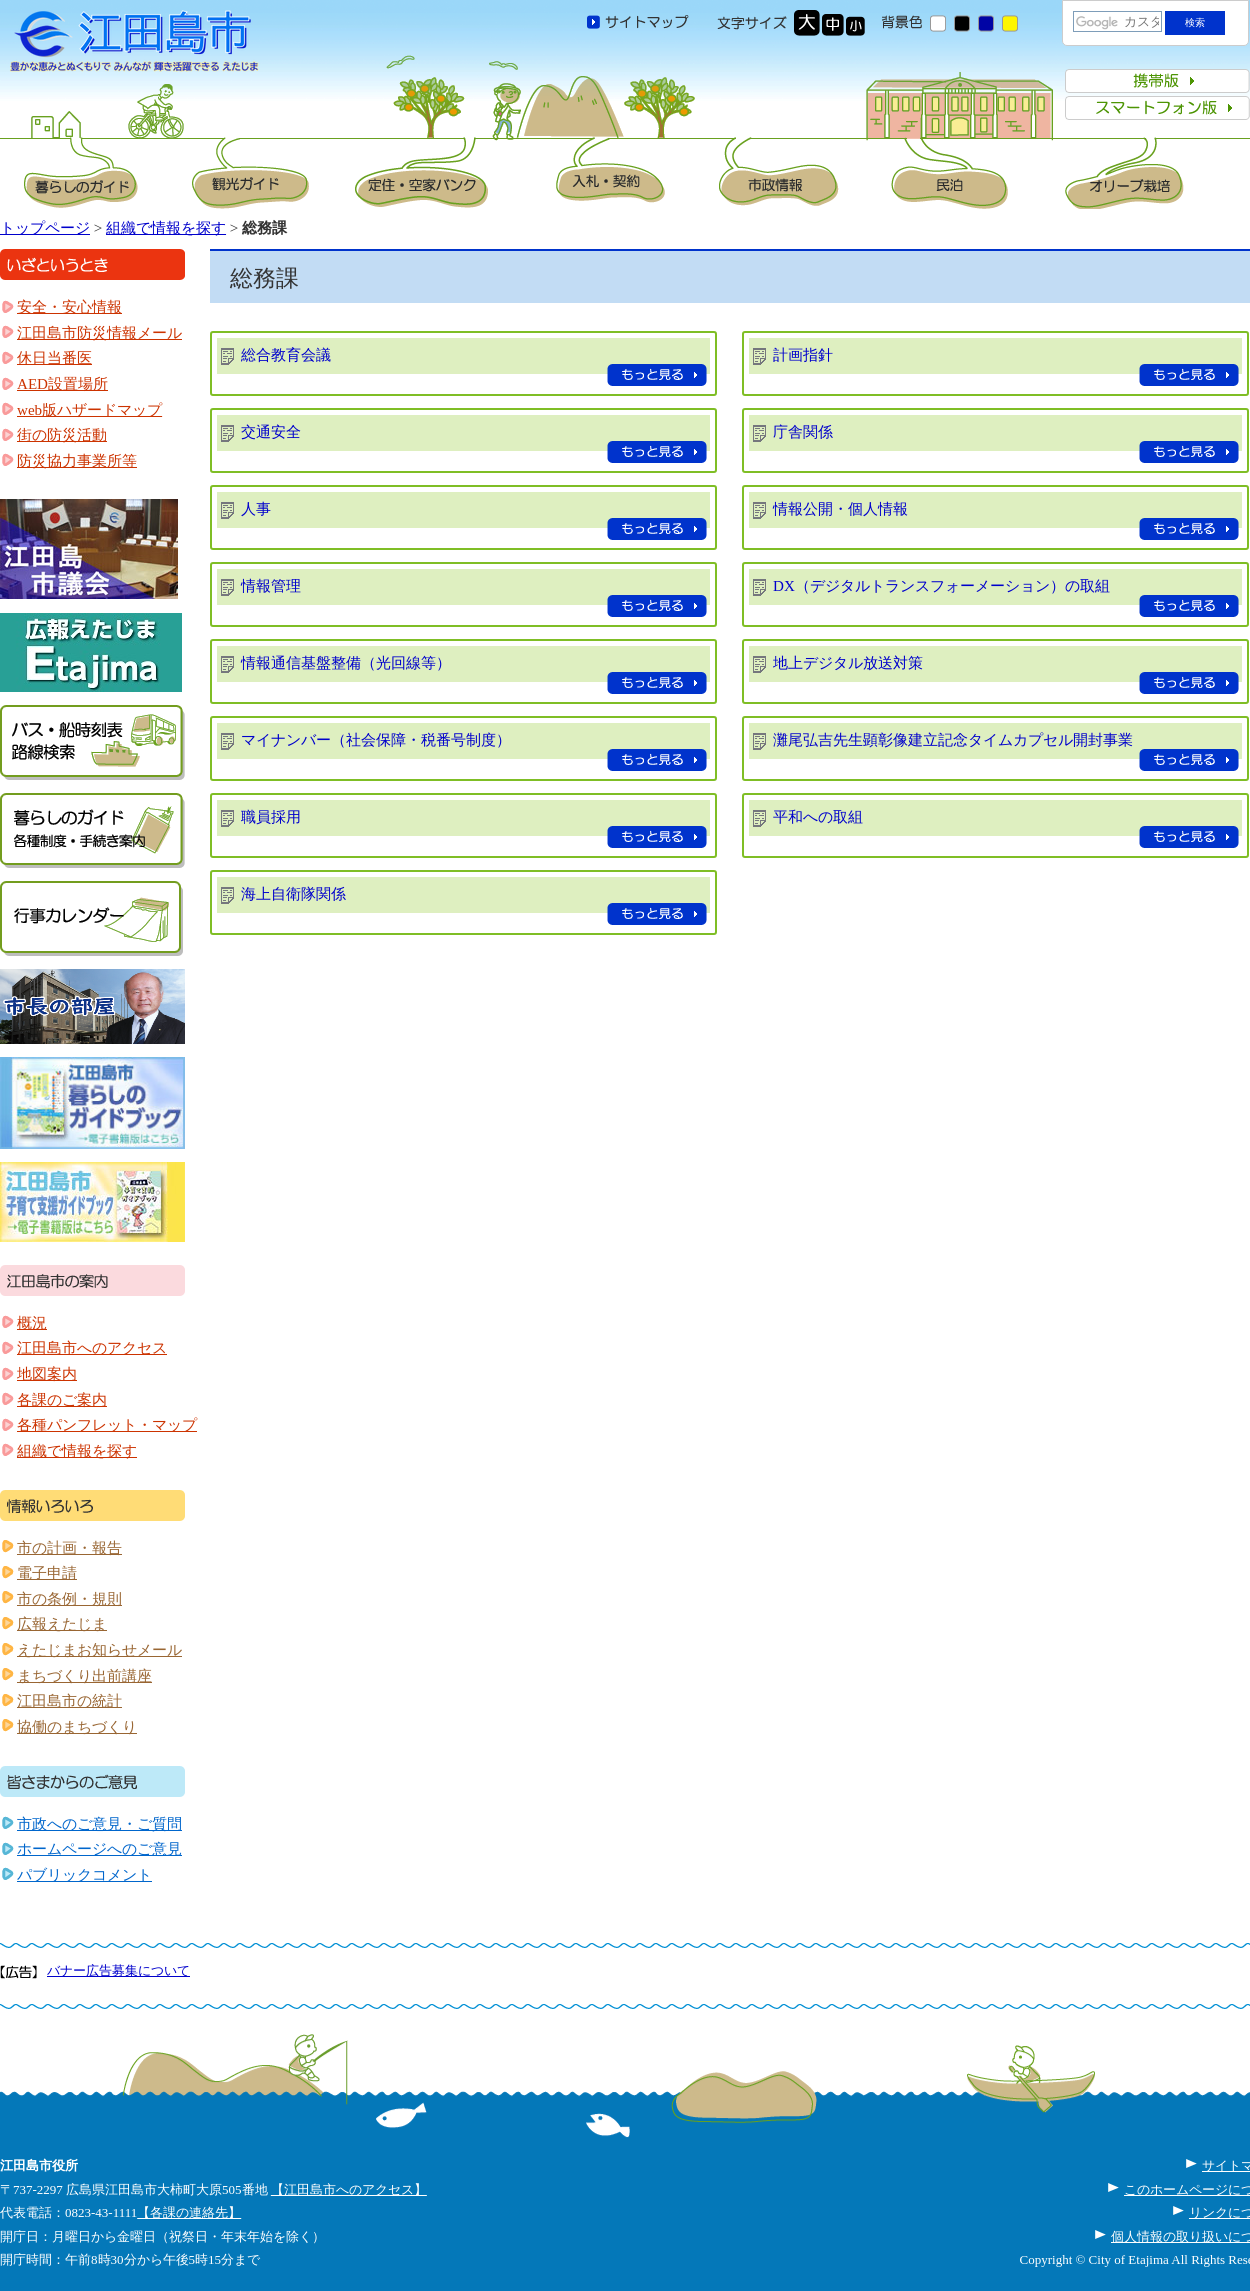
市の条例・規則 (69, 1599)
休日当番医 (54, 358)
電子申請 (47, 1573)
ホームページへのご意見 (99, 1849)
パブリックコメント (84, 1875)
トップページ (45, 228)
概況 (32, 1323)
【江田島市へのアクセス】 (349, 2189)
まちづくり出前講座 (84, 1676)
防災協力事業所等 (77, 461)
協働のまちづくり (77, 1727)
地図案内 (47, 1374)
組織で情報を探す (166, 228)
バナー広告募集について (118, 1970)
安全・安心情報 (69, 307)
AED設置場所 (62, 384)
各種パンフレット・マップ (107, 1425)
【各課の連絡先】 (189, 2212)
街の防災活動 (62, 435)
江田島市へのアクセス (92, 1348)
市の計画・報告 (69, 1548)
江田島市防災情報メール (99, 333)
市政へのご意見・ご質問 (99, 1824)
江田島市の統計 (69, 1701)
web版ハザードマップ (89, 410)
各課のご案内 (62, 1400)
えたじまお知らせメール (99, 1650)
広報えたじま (62, 1624)
